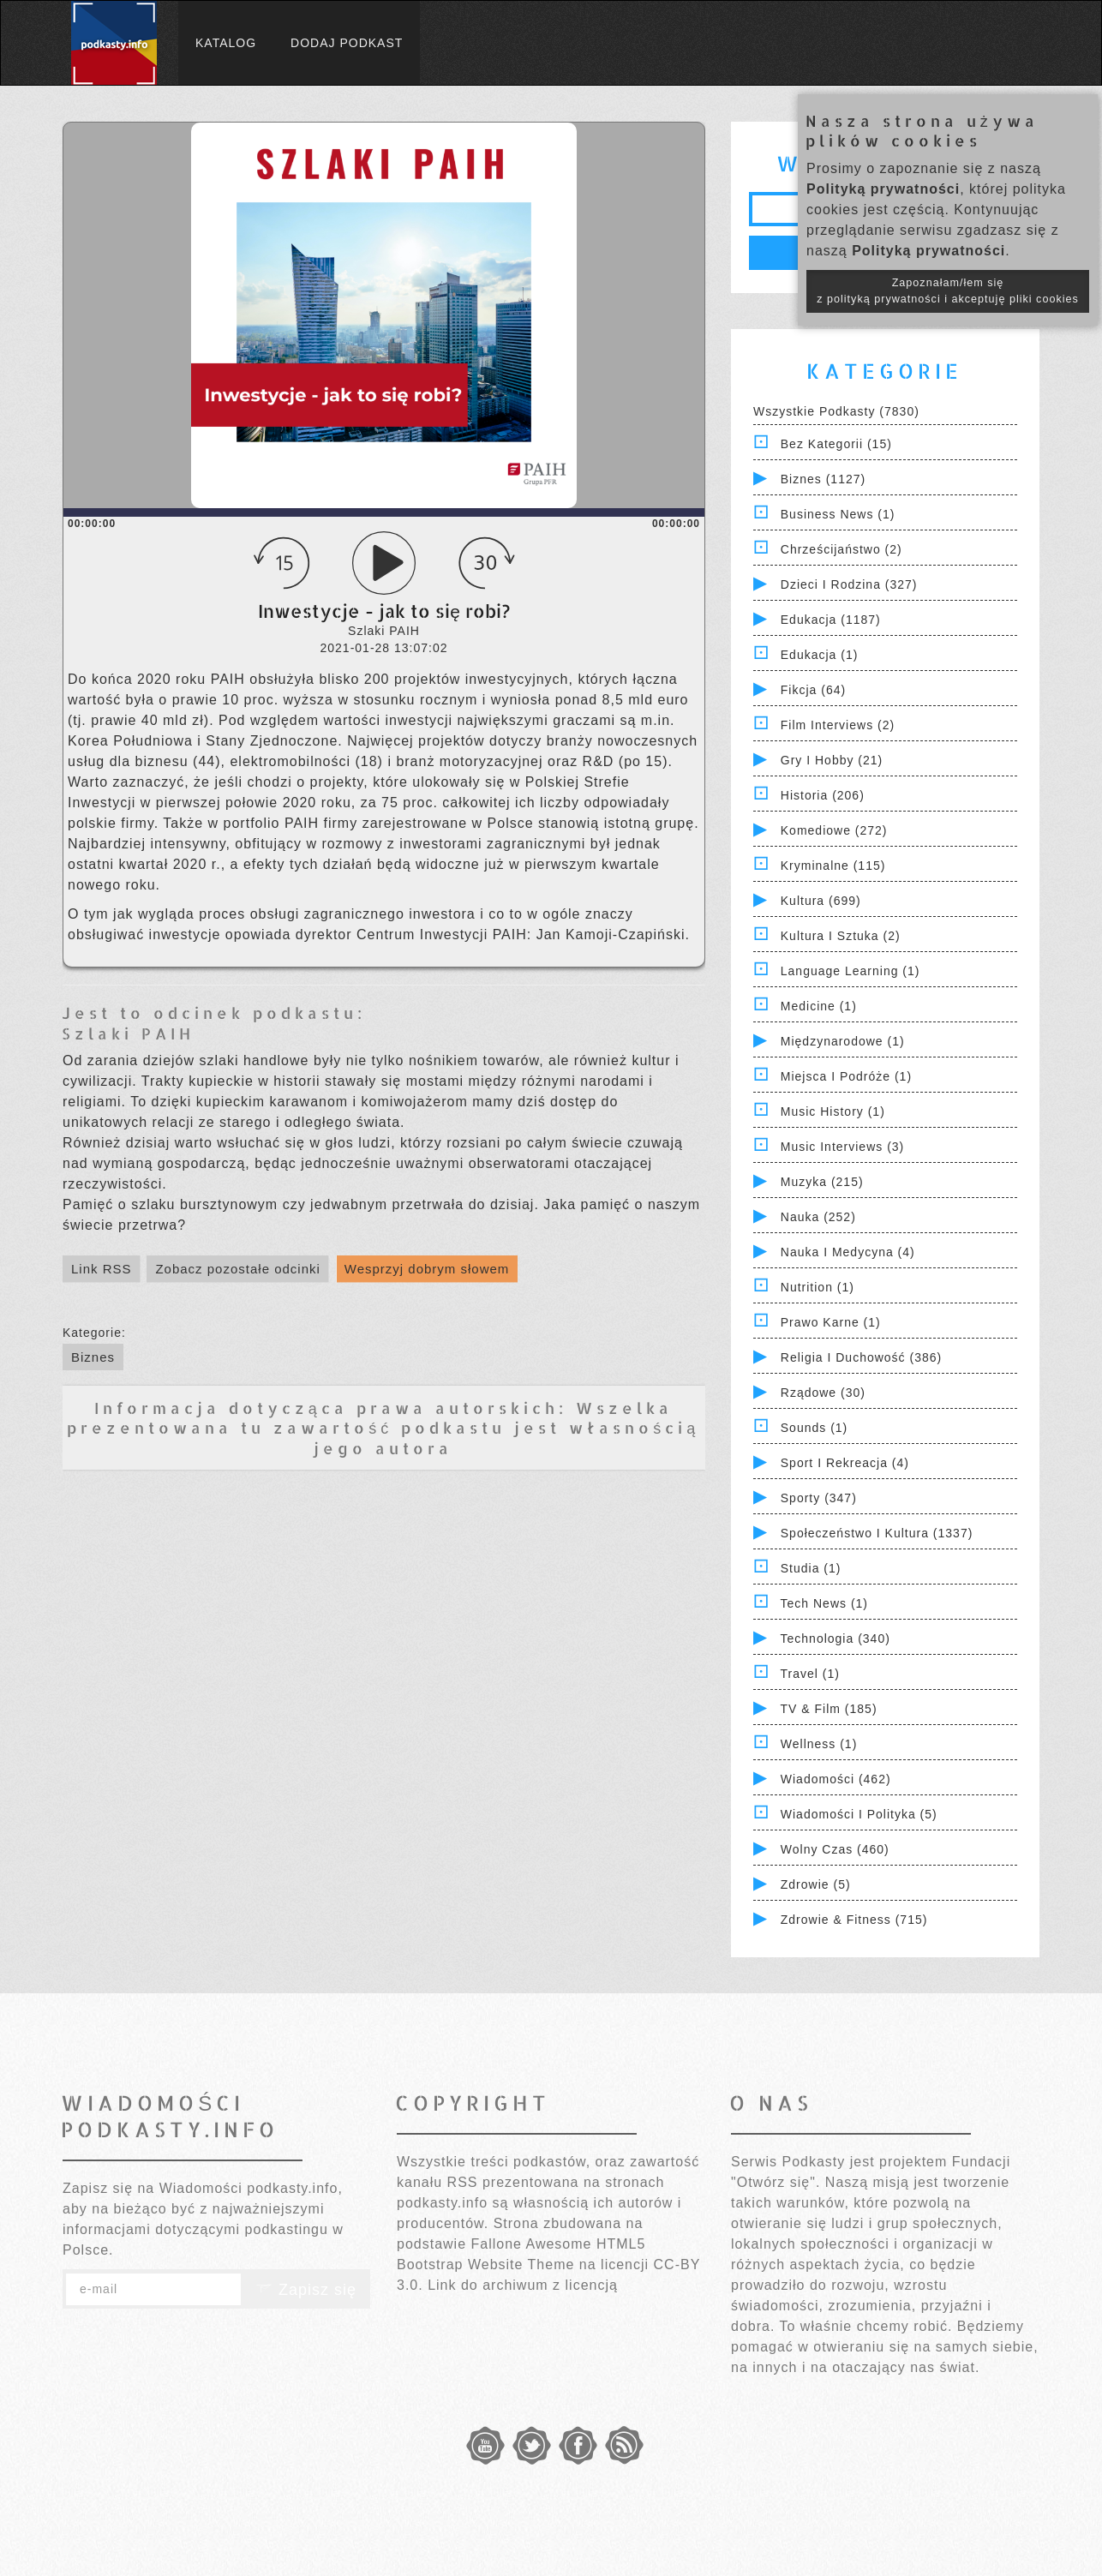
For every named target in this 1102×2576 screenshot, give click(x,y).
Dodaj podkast (346, 43)
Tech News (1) (824, 1603)
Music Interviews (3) (842, 1146)
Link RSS (101, 1268)
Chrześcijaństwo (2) (841, 549)
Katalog (225, 43)
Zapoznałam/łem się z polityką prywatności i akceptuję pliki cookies (948, 291)
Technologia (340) (835, 1638)
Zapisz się (305, 2289)
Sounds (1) (814, 1428)
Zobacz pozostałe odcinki (237, 1268)
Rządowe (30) (823, 1392)
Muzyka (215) (822, 1182)
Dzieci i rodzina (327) (849, 584)
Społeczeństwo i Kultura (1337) (877, 1533)
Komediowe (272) (834, 830)
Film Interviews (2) (838, 725)
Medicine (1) (819, 1006)
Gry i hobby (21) (832, 760)
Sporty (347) (819, 1498)
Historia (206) (823, 795)
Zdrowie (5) (816, 1884)
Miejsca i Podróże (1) (846, 1076)
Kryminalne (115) (833, 865)
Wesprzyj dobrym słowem (427, 1268)
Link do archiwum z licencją (523, 2285)
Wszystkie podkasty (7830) (836, 411)
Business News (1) (838, 514)
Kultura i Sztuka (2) (841, 936)
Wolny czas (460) (835, 1849)
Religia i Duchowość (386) (861, 1357)
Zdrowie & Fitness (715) (854, 1919)
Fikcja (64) (813, 690)
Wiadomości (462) (836, 1779)
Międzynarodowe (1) (843, 1041)
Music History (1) (833, 1111)
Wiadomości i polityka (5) (859, 1814)
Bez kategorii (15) (836, 444)
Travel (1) (810, 1673)
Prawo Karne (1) (831, 1322)
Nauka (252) (818, 1217)
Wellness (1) (819, 1744)
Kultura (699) (821, 901)
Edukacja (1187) (831, 619)
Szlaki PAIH (128, 1033)
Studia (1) (811, 1568)
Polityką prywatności (883, 189)
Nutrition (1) (817, 1287)
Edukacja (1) (820, 655)
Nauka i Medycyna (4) (848, 1252)
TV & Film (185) (829, 1709)
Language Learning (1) (850, 971)
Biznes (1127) (823, 479)
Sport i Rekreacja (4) (845, 1463)
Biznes (93, 1357)
